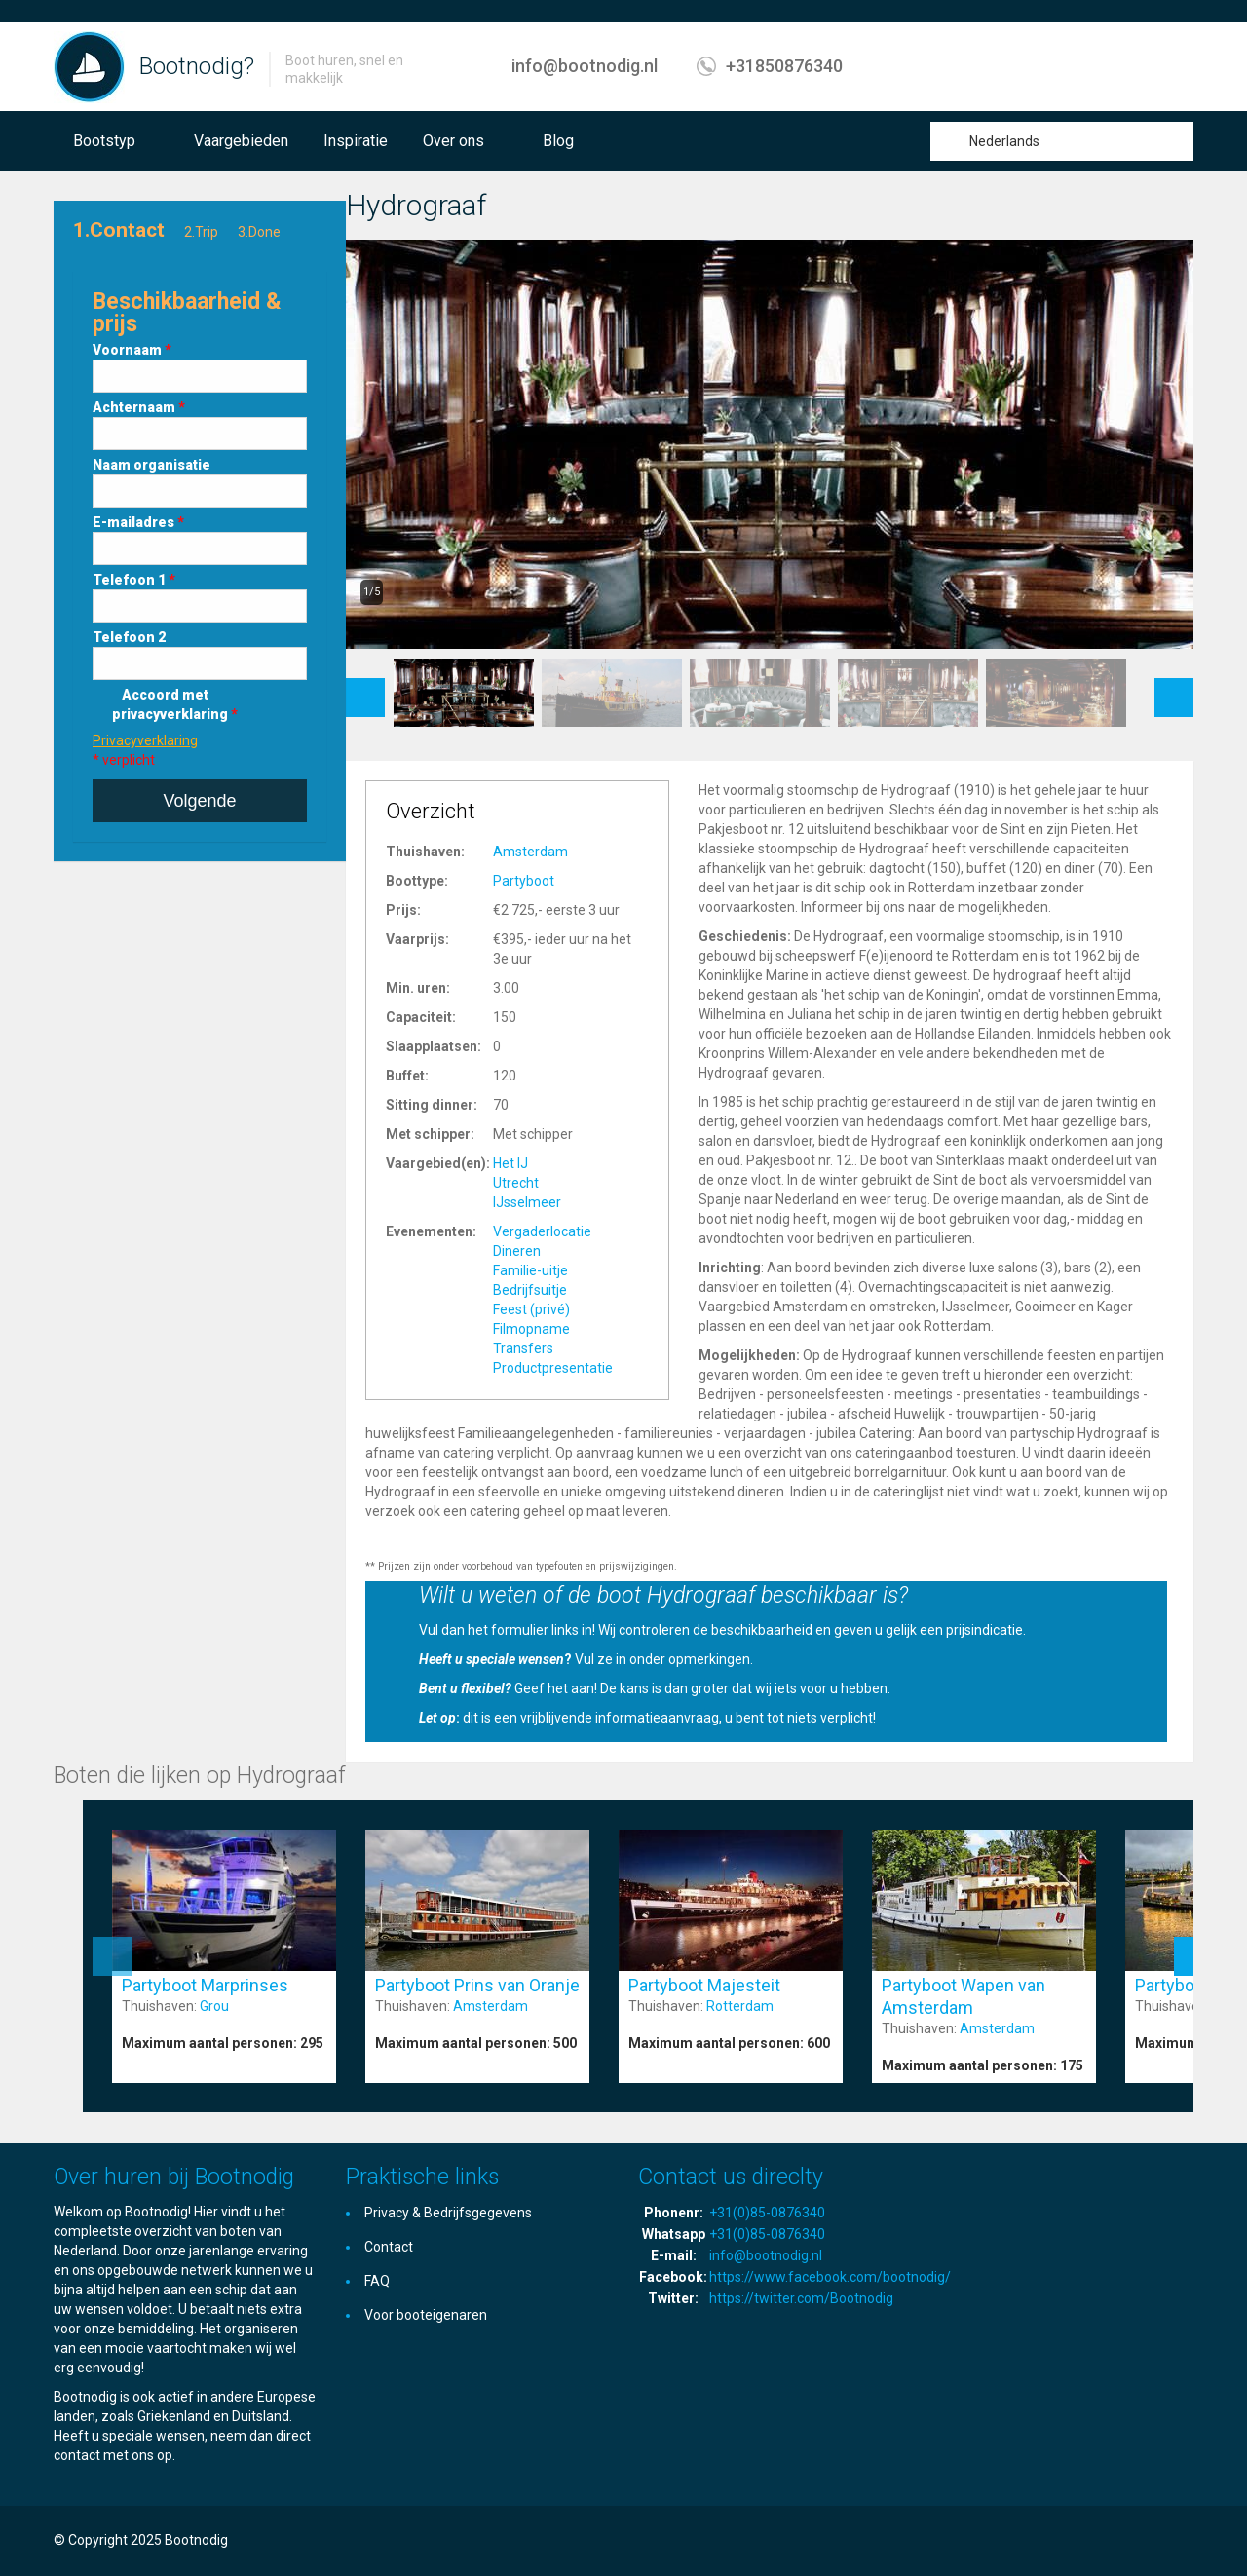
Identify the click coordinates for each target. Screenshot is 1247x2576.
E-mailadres (138, 522)
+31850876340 (784, 66)
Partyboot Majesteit (704, 1985)
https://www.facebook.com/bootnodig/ (830, 2277)
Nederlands (1004, 141)
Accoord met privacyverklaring (175, 704)
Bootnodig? (196, 66)
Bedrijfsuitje (530, 1290)
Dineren (517, 1251)
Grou (214, 2006)
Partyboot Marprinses (205, 1985)
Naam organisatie (151, 465)
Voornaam (132, 350)
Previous (365, 688)
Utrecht (516, 1183)
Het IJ (510, 1163)
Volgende (199, 801)
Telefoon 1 (134, 579)
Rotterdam (740, 2006)
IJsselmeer (527, 1202)
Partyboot (523, 881)
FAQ (377, 2281)
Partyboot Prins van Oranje (477, 1985)
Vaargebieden (241, 141)
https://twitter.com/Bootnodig (801, 2298)
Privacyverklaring (145, 740)
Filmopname (531, 1329)
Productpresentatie (553, 1368)
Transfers (523, 1348)
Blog (558, 141)
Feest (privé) (531, 1309)
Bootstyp (104, 141)
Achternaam (139, 407)
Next (1174, 688)
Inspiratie (355, 141)
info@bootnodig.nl (584, 66)
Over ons (453, 141)
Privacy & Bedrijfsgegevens (448, 2212)
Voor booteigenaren (425, 2315)
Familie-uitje (530, 1270)
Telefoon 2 (129, 637)
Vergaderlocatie (542, 1231)
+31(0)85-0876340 (767, 2212)
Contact (388, 2246)
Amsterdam (530, 851)
